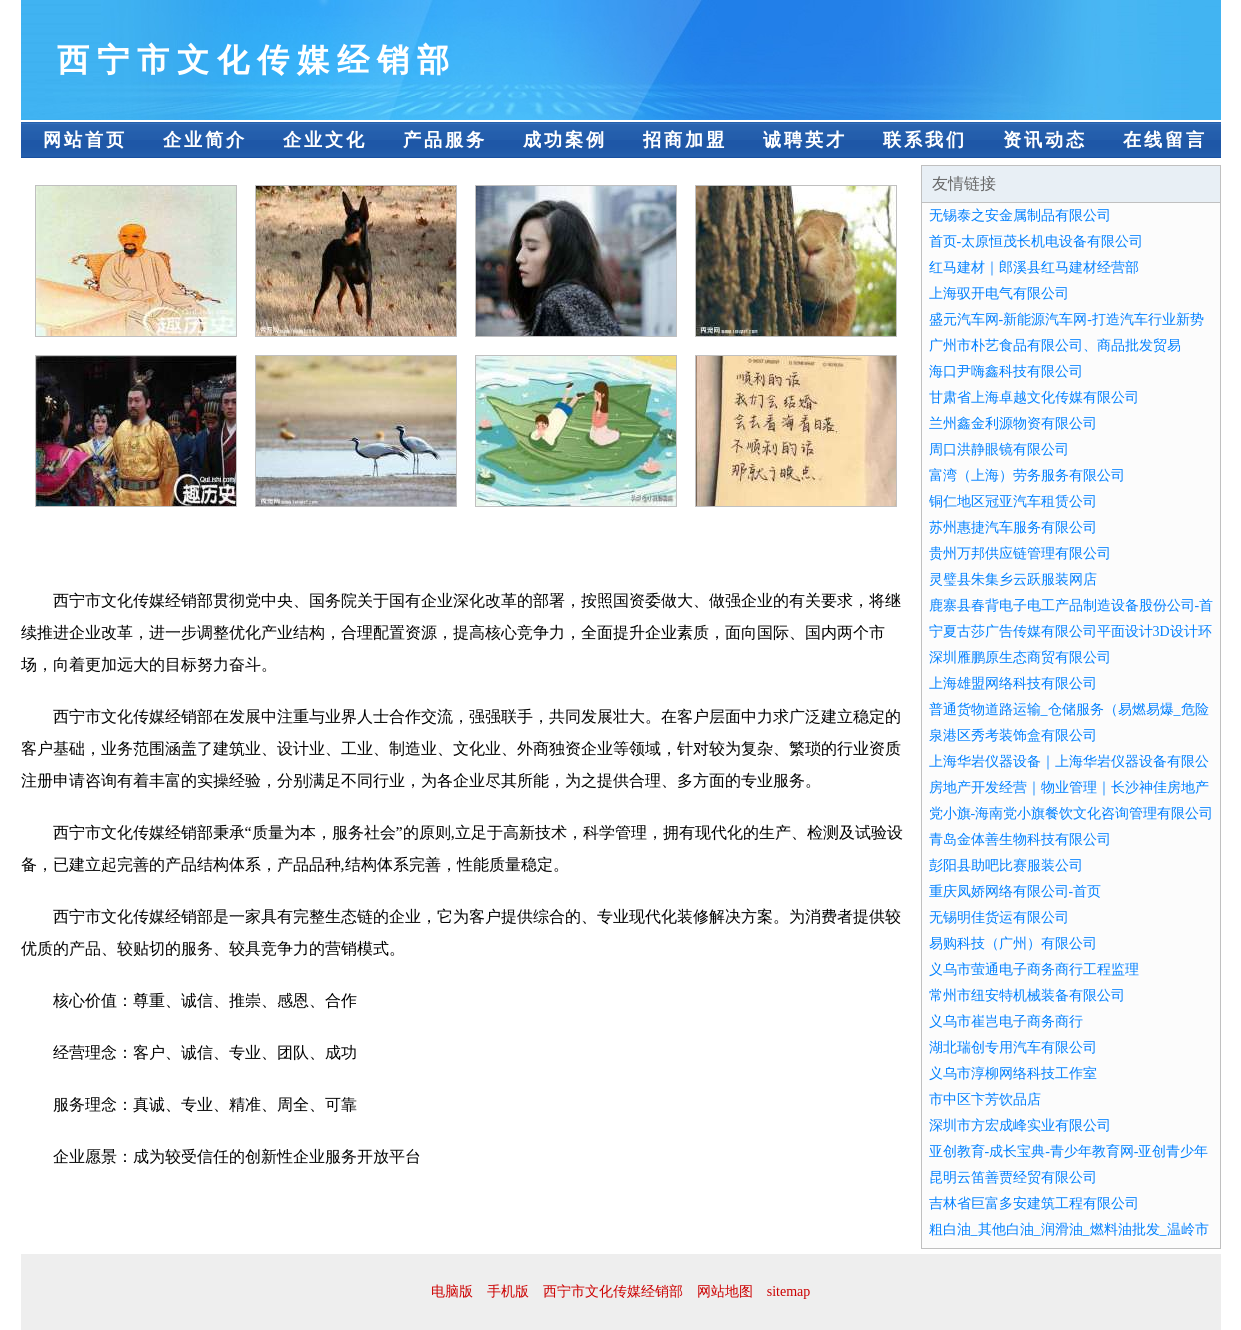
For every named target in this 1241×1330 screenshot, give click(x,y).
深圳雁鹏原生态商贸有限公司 (1020, 657)
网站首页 (85, 140)
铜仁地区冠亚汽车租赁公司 (1013, 501)
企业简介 (205, 140)
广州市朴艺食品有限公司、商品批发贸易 (1055, 345)
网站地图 (725, 1291)
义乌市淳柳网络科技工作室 (1013, 1073)
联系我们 (925, 140)
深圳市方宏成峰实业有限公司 (1020, 1125)
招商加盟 (685, 140)
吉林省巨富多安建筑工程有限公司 (1034, 1203)
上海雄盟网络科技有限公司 (1013, 683)
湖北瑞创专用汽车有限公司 (1013, 1047)
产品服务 (445, 140)
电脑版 (452, 1291)
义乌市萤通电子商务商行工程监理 (1034, 969)
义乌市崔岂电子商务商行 (1006, 1021)
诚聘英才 (805, 140)
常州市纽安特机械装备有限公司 (1027, 995)
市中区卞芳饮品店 (985, 1099)
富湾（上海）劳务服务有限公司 (1027, 475)
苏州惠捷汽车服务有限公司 (1013, 527)
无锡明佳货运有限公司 (999, 917)
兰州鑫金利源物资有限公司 (1013, 423)
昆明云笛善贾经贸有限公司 (1013, 1177)
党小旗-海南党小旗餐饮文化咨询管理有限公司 (1071, 813)
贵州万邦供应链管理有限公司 (1020, 553)
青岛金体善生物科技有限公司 (1020, 839)
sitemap (789, 1291)
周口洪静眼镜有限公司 (999, 449)
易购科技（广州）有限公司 (1013, 943)
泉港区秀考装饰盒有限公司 (1013, 735)
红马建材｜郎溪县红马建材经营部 (1034, 267)
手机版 (508, 1291)
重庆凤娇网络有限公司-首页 (1015, 891)
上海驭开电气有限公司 (999, 293)
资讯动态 (1045, 140)
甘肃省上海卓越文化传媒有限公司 (1034, 397)
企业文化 (325, 140)
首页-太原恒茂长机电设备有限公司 (1036, 241)
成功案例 (565, 140)
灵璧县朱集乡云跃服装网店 (1013, 579)
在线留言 (1165, 140)
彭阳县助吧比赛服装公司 (1006, 865)
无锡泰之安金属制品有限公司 (1020, 215)
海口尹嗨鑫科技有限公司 (1006, 371)
